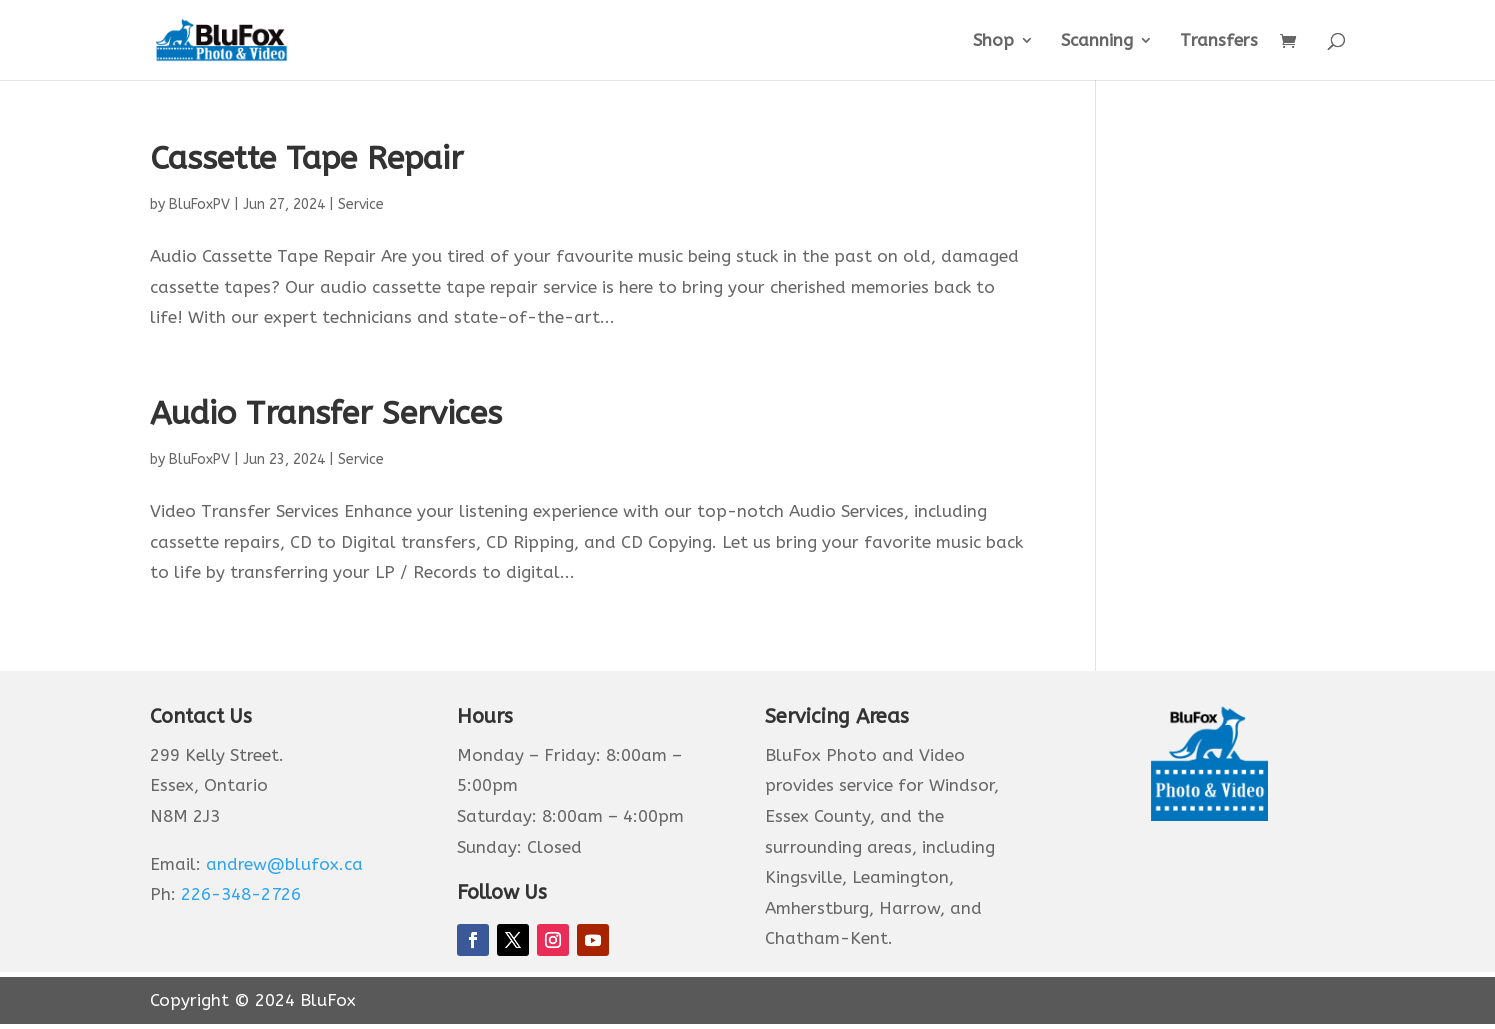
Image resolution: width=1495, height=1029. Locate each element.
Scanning (1097, 41)
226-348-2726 (241, 894)
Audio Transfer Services (326, 413)
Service (361, 204)
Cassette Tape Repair (306, 158)
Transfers (1219, 41)
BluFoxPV (199, 204)
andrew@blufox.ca (284, 864)
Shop (993, 41)
